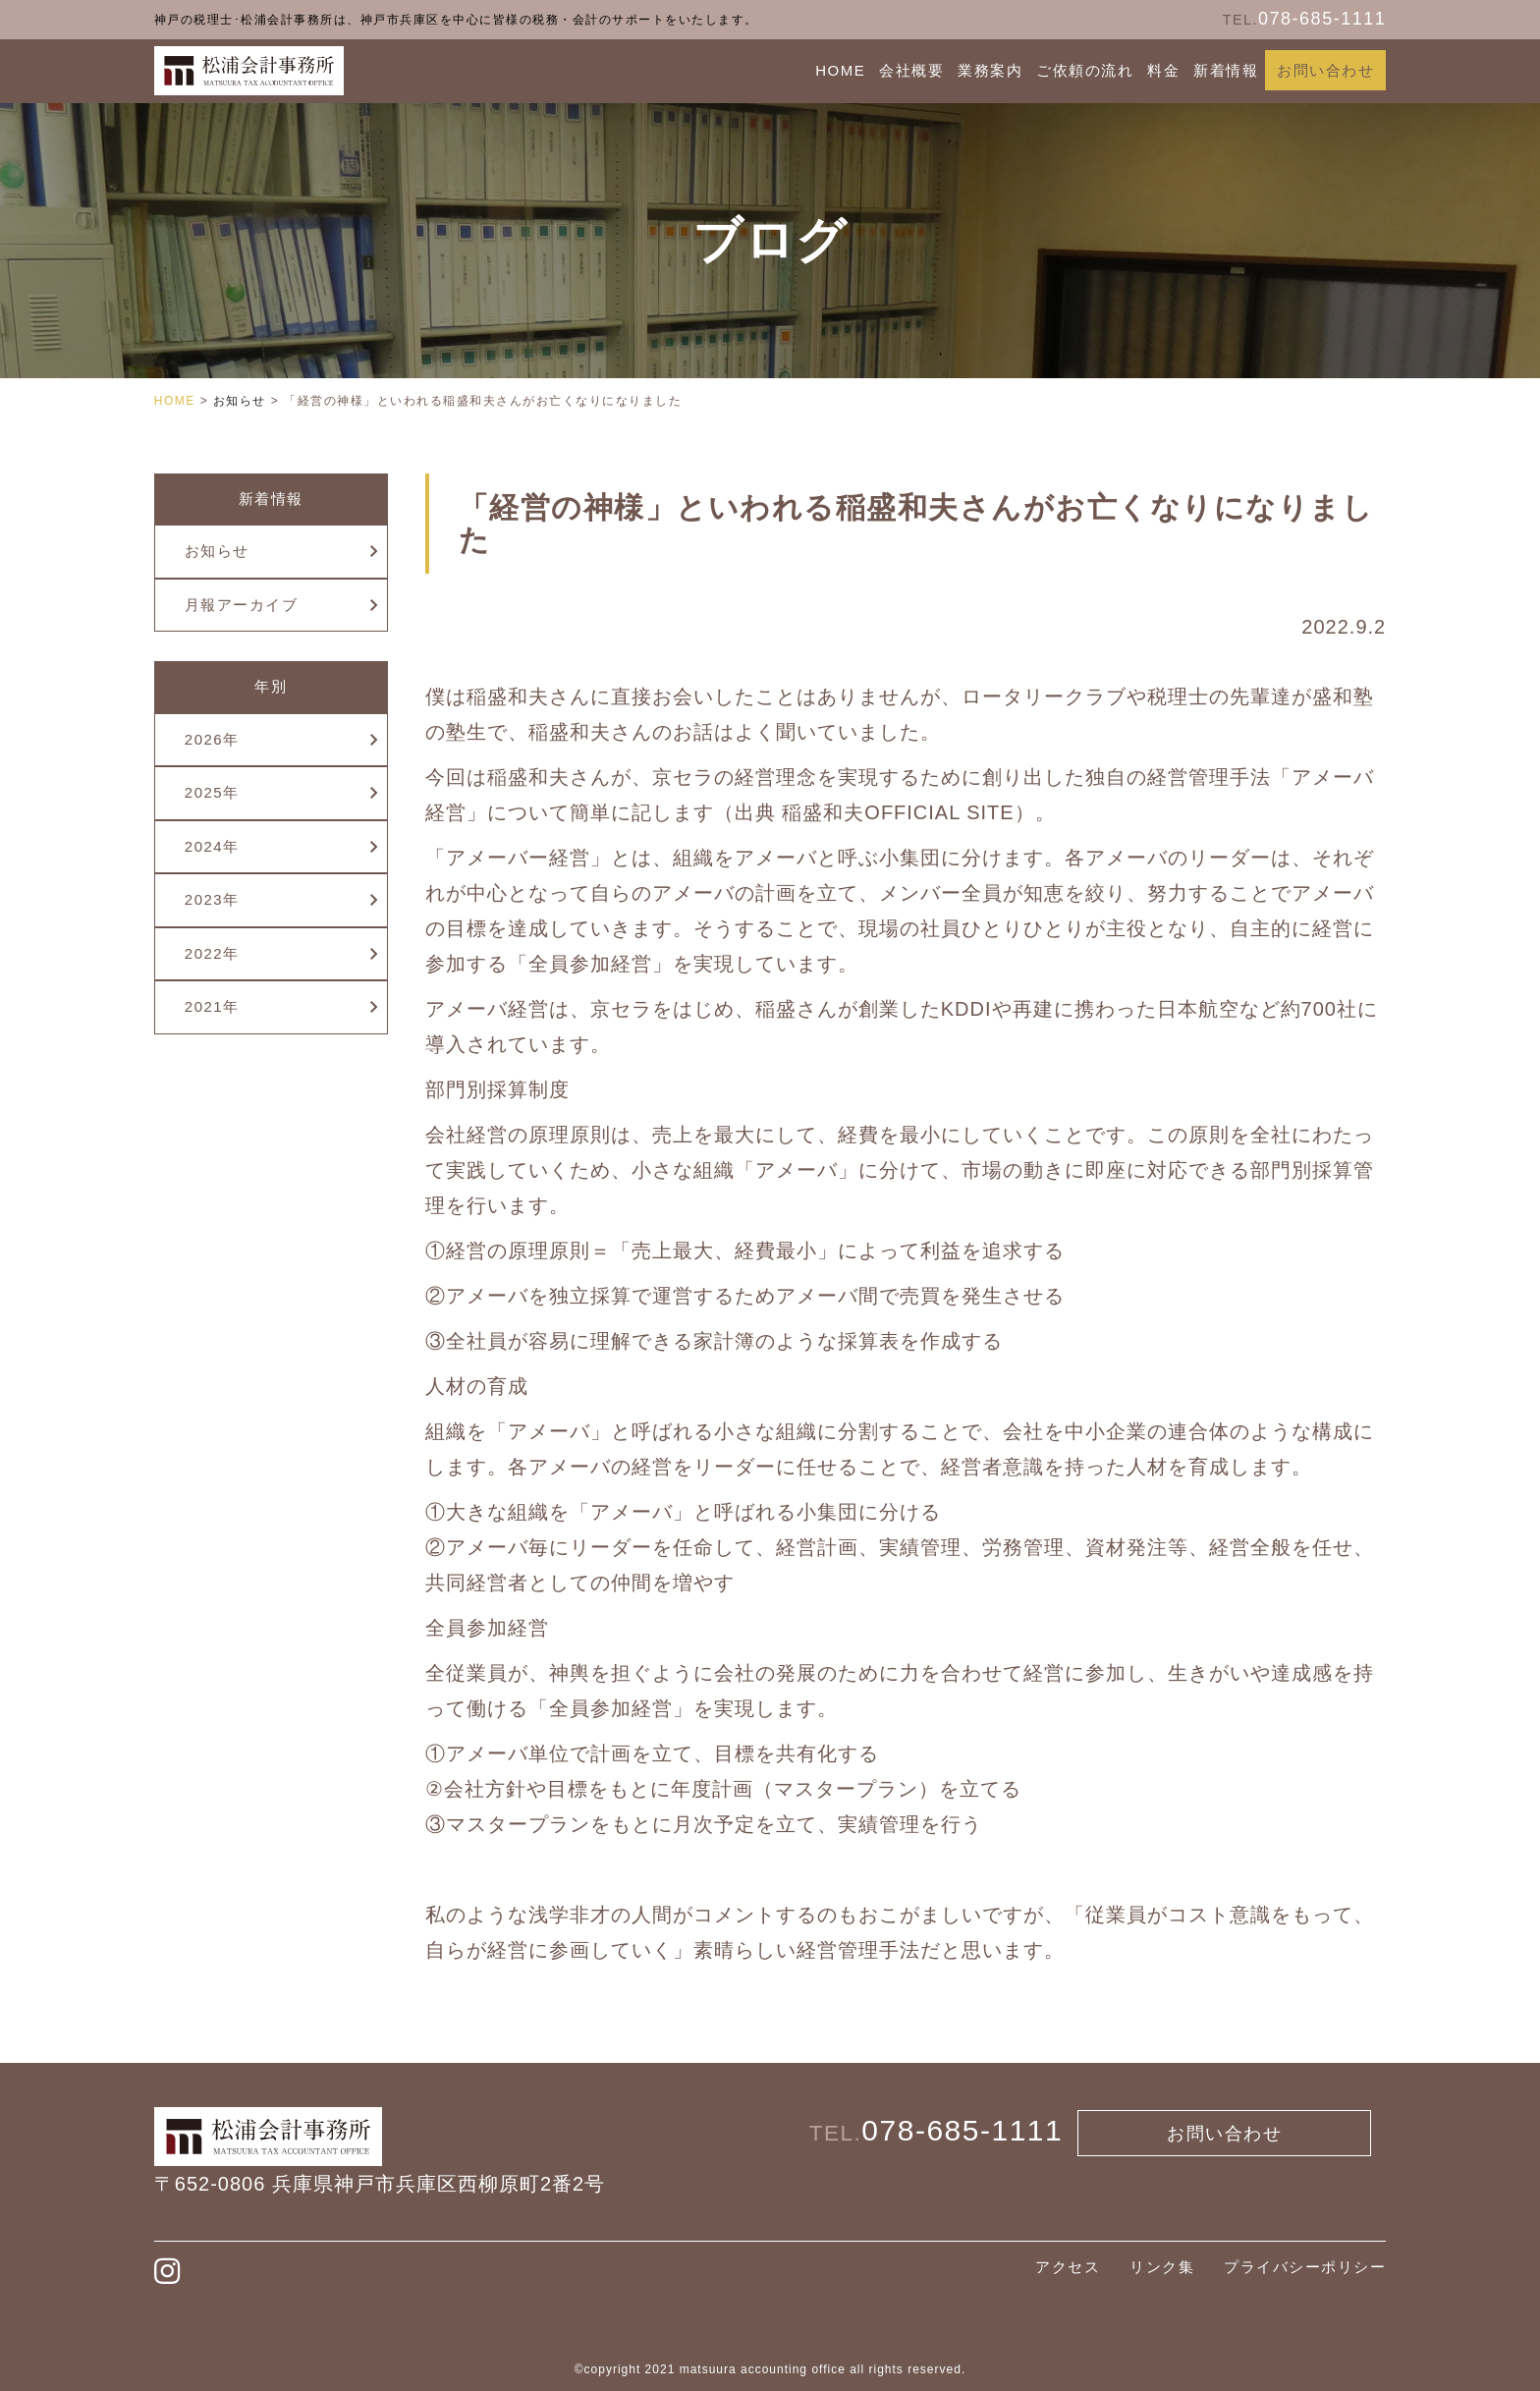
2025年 (212, 792)
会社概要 (911, 70)
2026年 (212, 739)
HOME (840, 70)
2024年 (212, 846)
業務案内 (990, 70)
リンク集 (1161, 2266)
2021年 (212, 1006)
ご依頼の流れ (1084, 70)
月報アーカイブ (242, 604)
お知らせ (217, 550)
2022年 (212, 953)
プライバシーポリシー (1305, 2266)
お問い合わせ (1325, 70)
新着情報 (1225, 70)
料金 (1163, 70)
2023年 (212, 899)
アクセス (1067, 2266)
